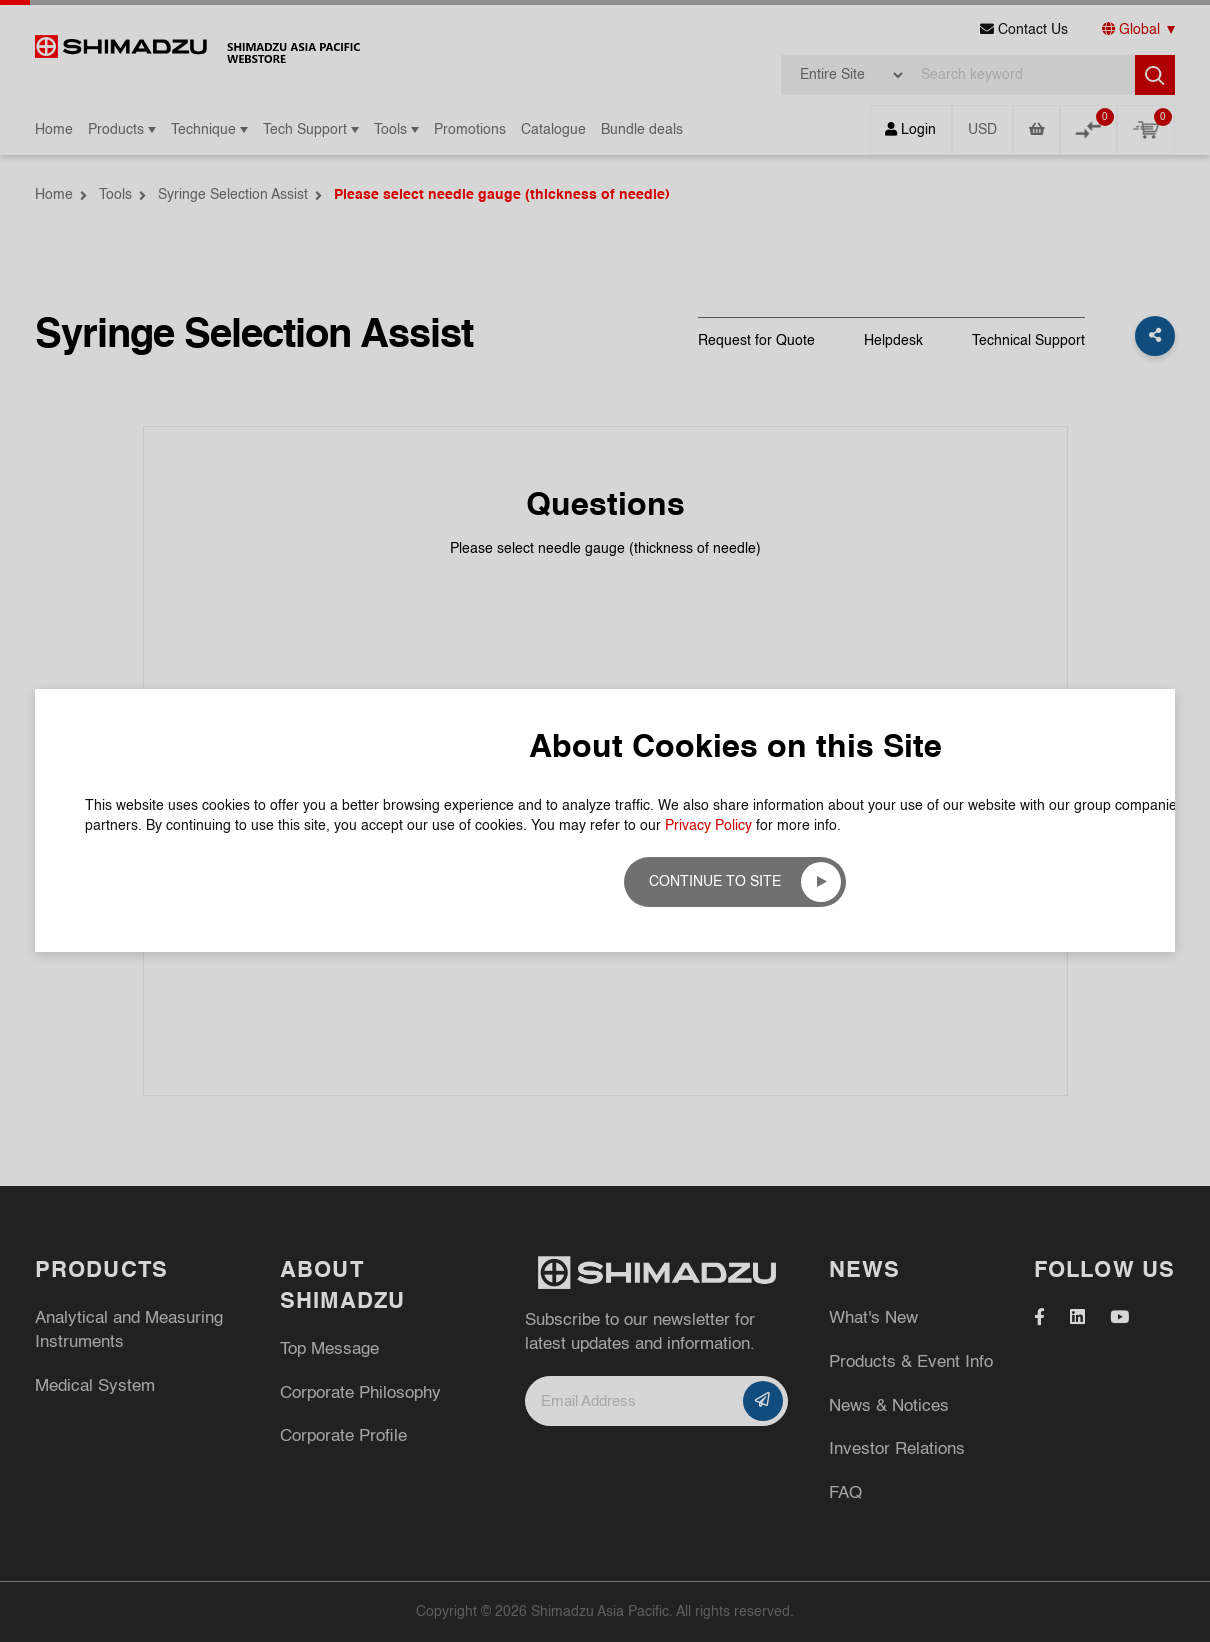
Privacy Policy (708, 826)
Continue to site (715, 882)
